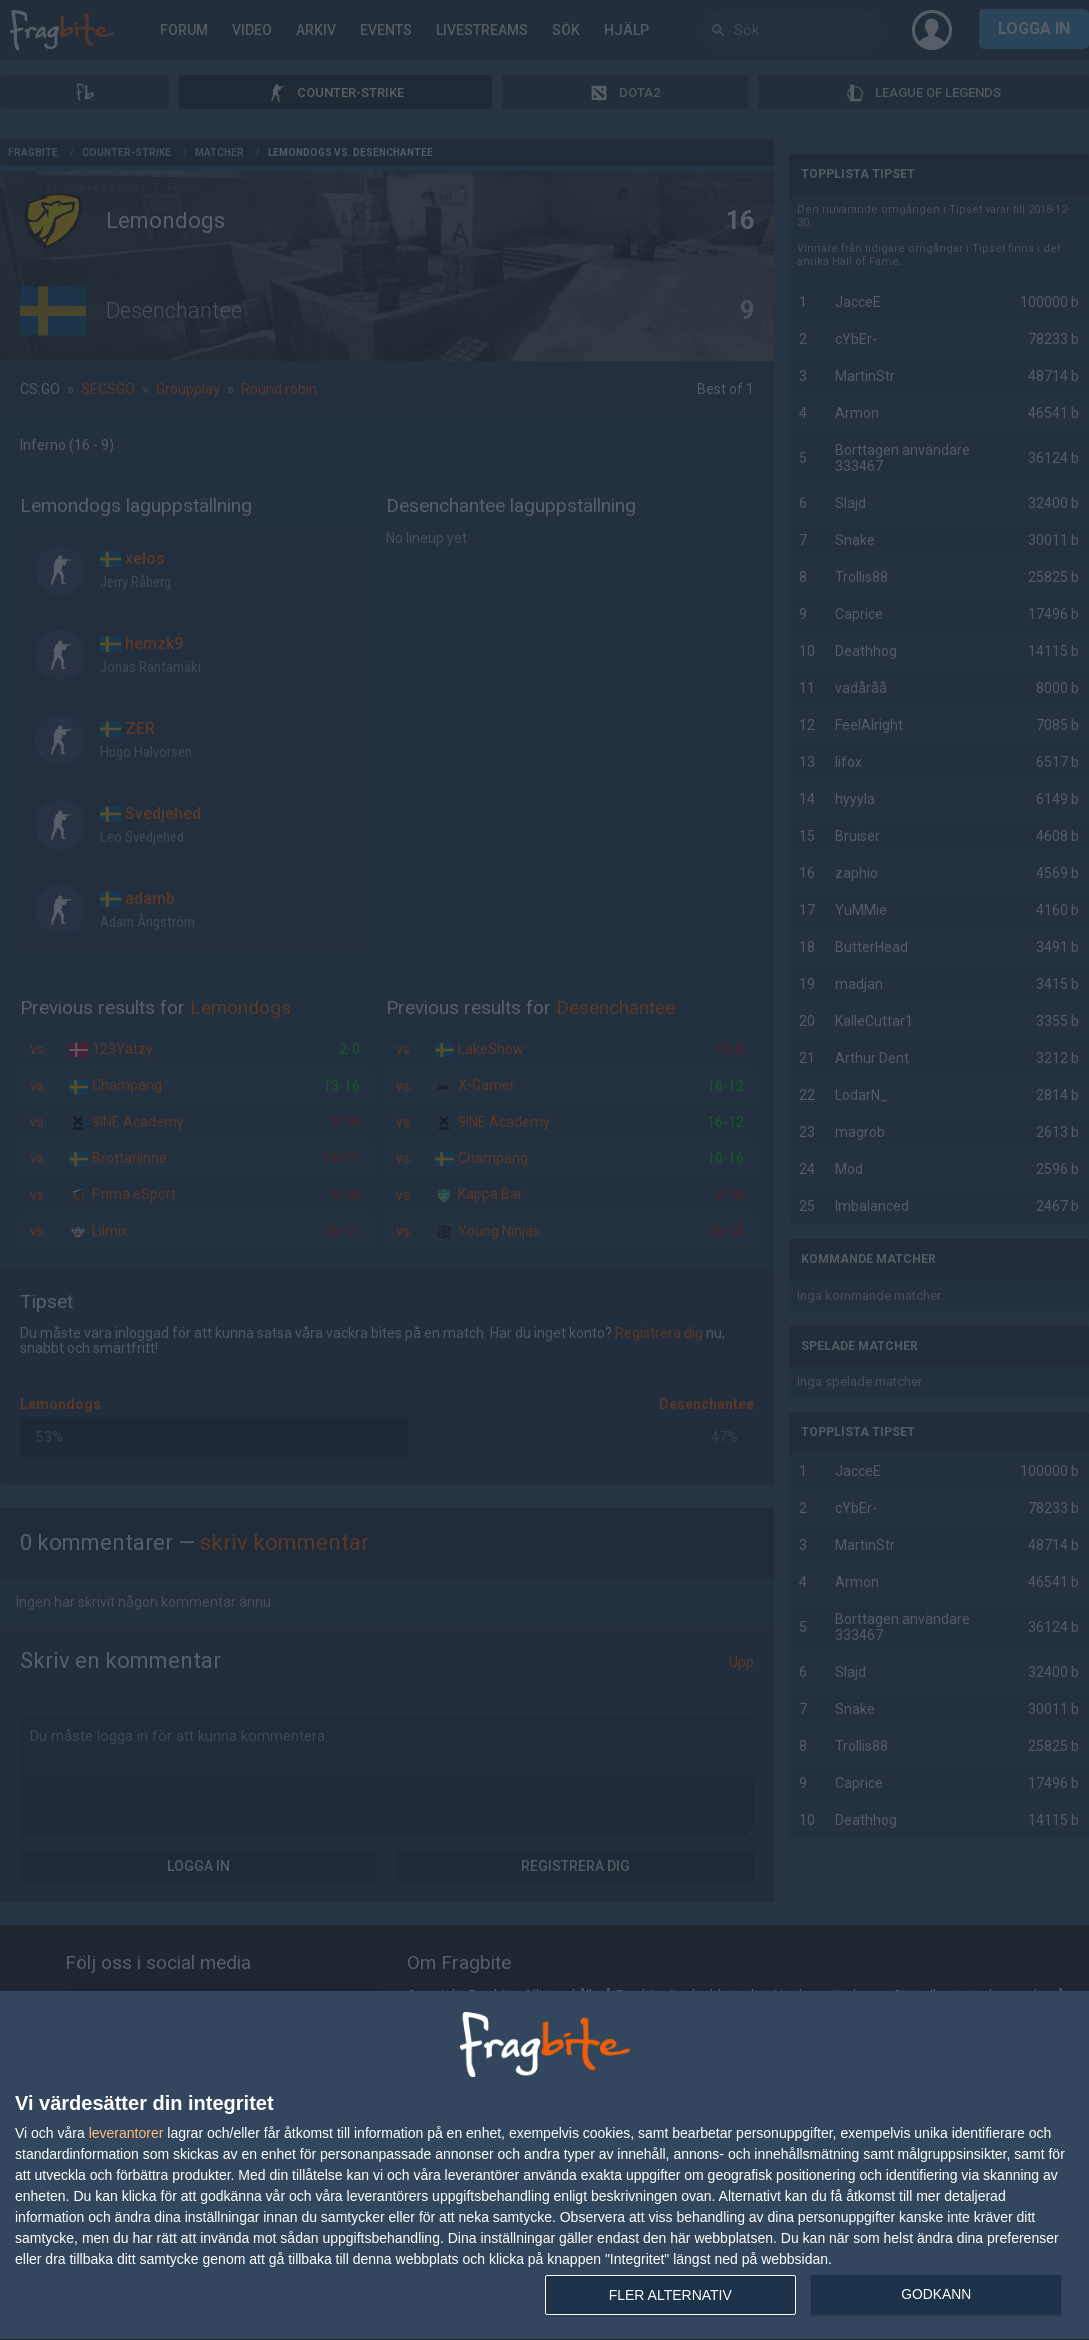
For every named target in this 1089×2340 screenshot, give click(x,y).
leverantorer (126, 2133)
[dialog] (544, 2166)
